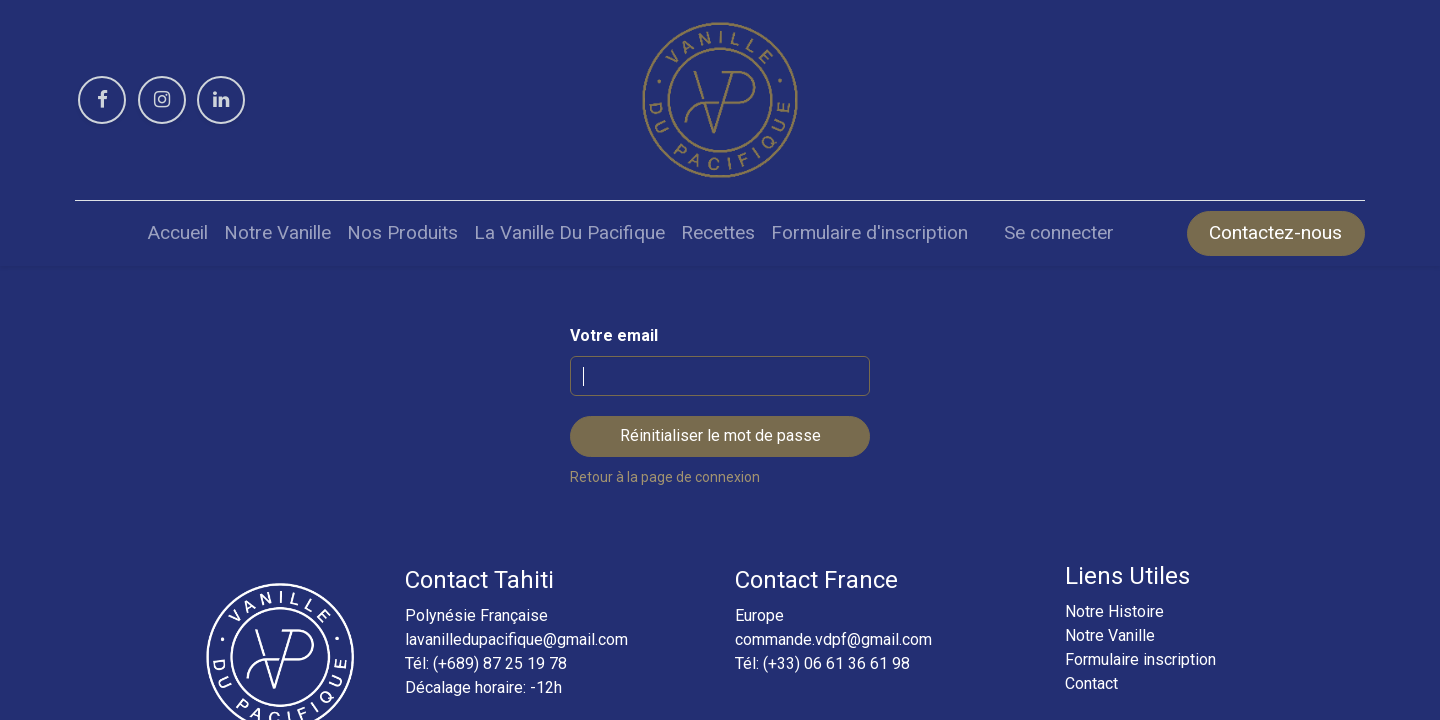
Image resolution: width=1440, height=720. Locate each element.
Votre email (614, 335)
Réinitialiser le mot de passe (720, 435)
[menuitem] (178, 233)
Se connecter (1059, 232)
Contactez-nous (1275, 232)
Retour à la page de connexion (665, 477)
